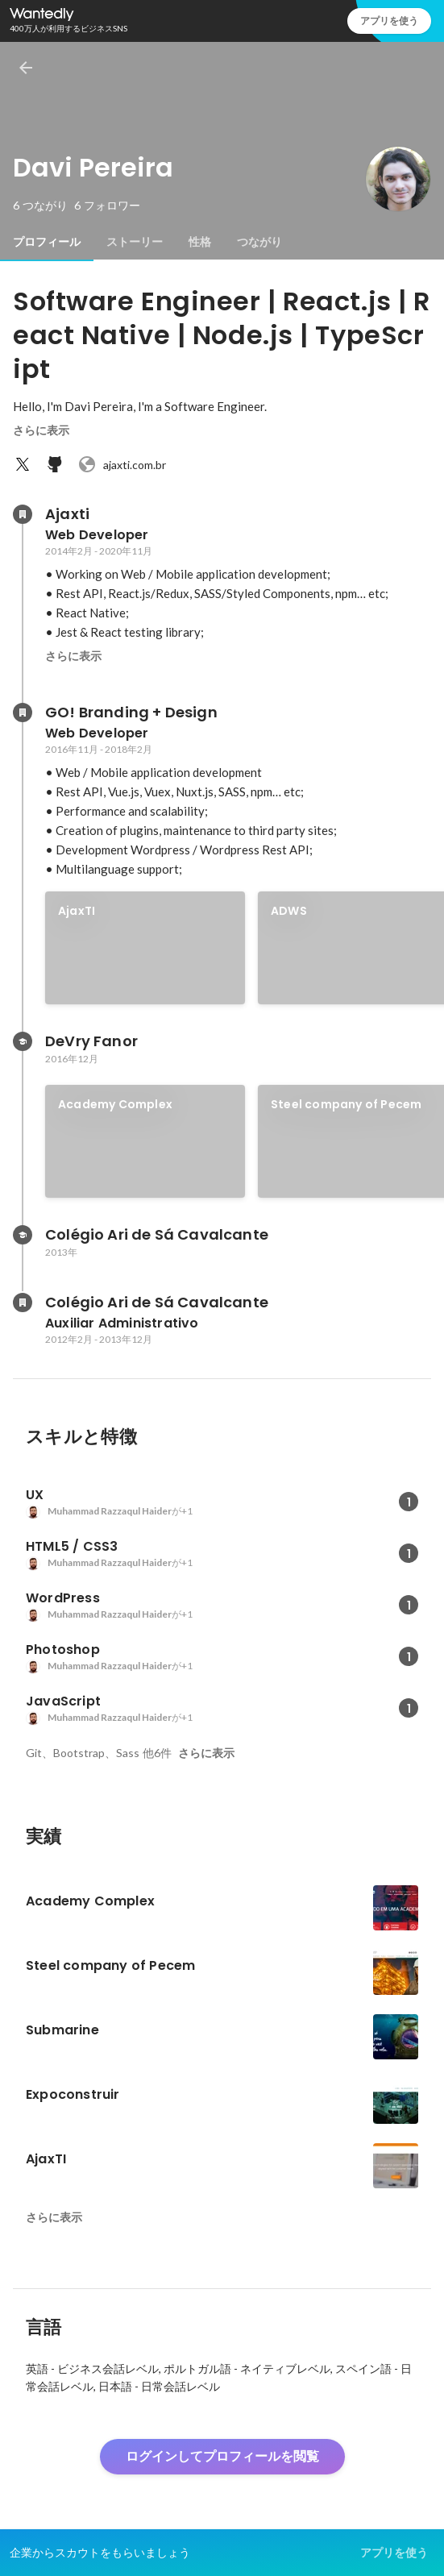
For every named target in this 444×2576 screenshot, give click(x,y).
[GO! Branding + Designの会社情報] (22, 712)
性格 (200, 242)
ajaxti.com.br (121, 464)
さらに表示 (41, 430)
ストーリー (134, 242)
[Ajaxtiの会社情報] (22, 514)
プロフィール (47, 242)
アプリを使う (389, 20)
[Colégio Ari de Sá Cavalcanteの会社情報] (22, 1302)
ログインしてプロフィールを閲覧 (222, 2456)
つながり (259, 242)
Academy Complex (115, 1104)
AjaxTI (76, 911)
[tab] (46, 241)
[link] (145, 947)
